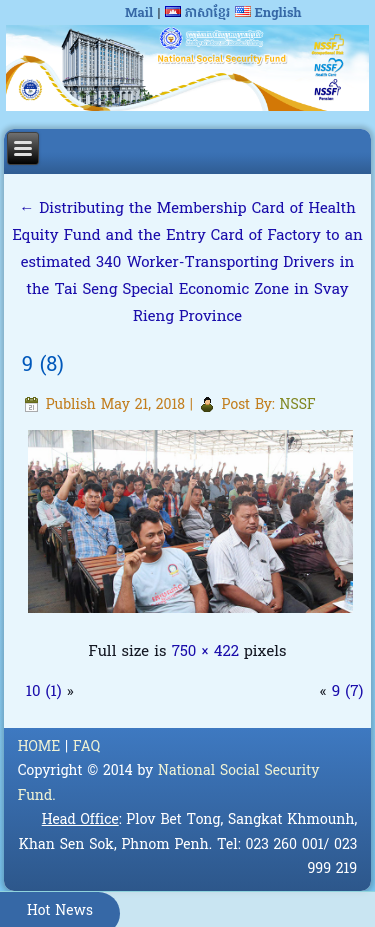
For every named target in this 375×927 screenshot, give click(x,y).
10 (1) (44, 692)
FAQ (86, 747)
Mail (139, 13)
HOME (39, 747)
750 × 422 (205, 652)
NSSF (298, 405)
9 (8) (43, 366)
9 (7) (348, 692)
